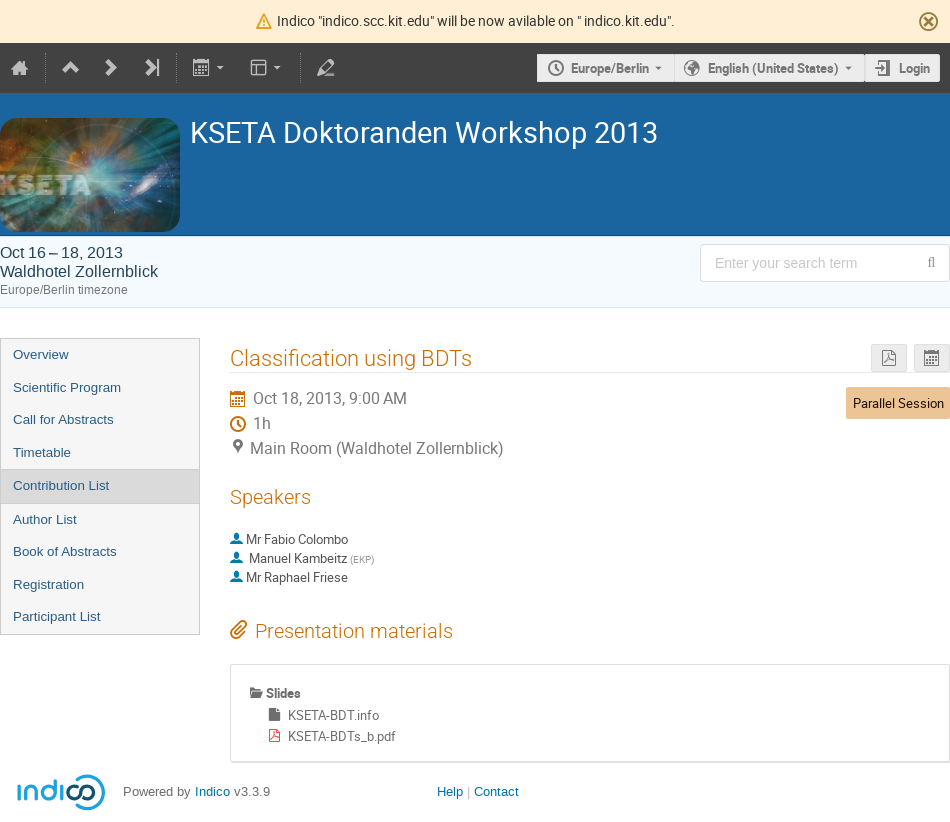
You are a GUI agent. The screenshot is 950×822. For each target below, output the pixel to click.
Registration (48, 584)
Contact (496, 791)
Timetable (42, 452)
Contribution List (61, 485)
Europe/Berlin (610, 68)
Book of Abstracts (65, 551)
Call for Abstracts (63, 419)
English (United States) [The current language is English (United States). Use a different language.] (773, 68)
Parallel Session (898, 403)
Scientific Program (67, 387)
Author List (45, 519)
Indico (212, 791)
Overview (41, 354)
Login (914, 68)
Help (450, 791)
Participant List (56, 616)
